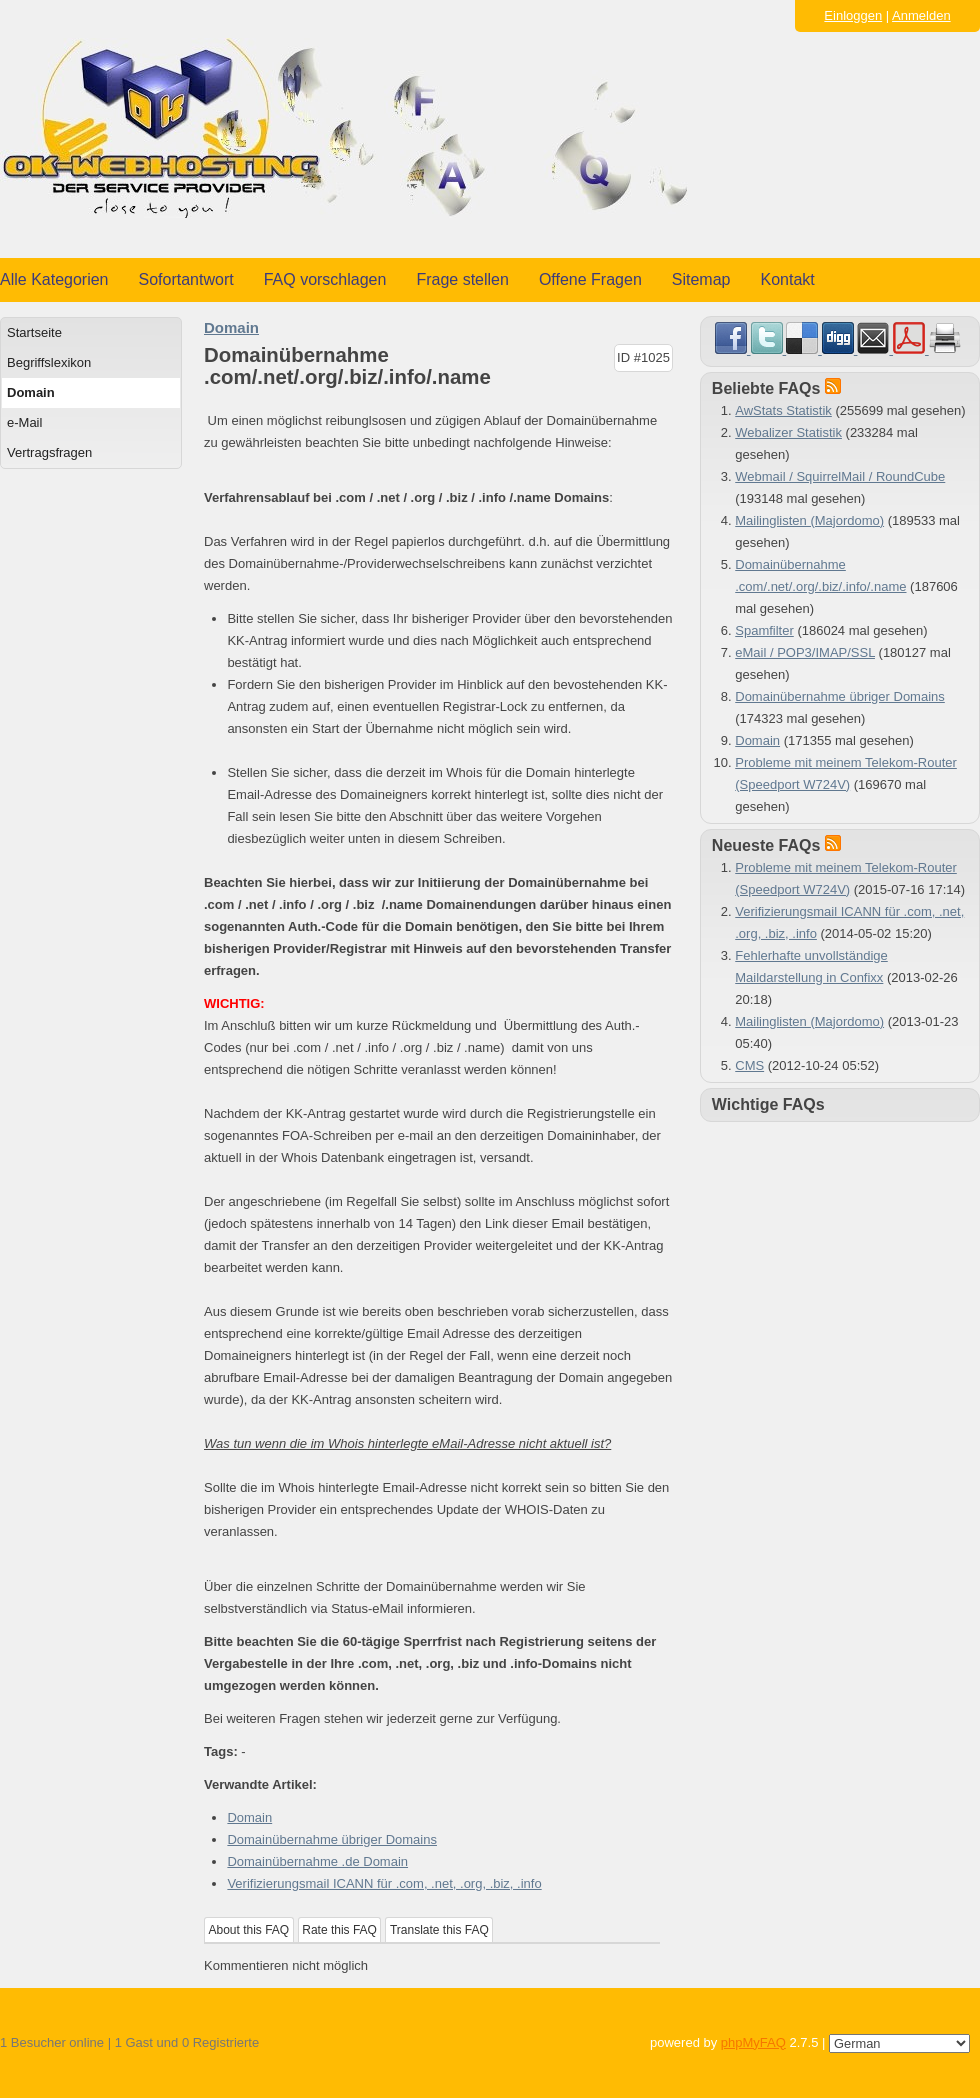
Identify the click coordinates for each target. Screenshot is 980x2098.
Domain (31, 392)
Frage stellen (462, 279)
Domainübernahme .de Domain (317, 1861)
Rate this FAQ (339, 1930)
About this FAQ (249, 1930)
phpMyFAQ (753, 2042)
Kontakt (788, 279)
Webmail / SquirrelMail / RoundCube (840, 476)
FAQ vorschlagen (325, 279)
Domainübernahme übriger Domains (332, 1839)
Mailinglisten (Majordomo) (809, 520)
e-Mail (24, 422)
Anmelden (921, 15)
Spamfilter (764, 630)
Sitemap (701, 279)
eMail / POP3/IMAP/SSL (805, 652)
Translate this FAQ (439, 1930)
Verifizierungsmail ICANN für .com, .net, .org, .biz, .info (384, 1883)
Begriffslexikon (49, 362)
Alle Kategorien (54, 279)
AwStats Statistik (783, 410)
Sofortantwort (186, 279)
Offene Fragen (590, 279)
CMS (749, 1065)
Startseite (34, 332)
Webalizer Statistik (788, 432)
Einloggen (853, 15)
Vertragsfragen (49, 452)
